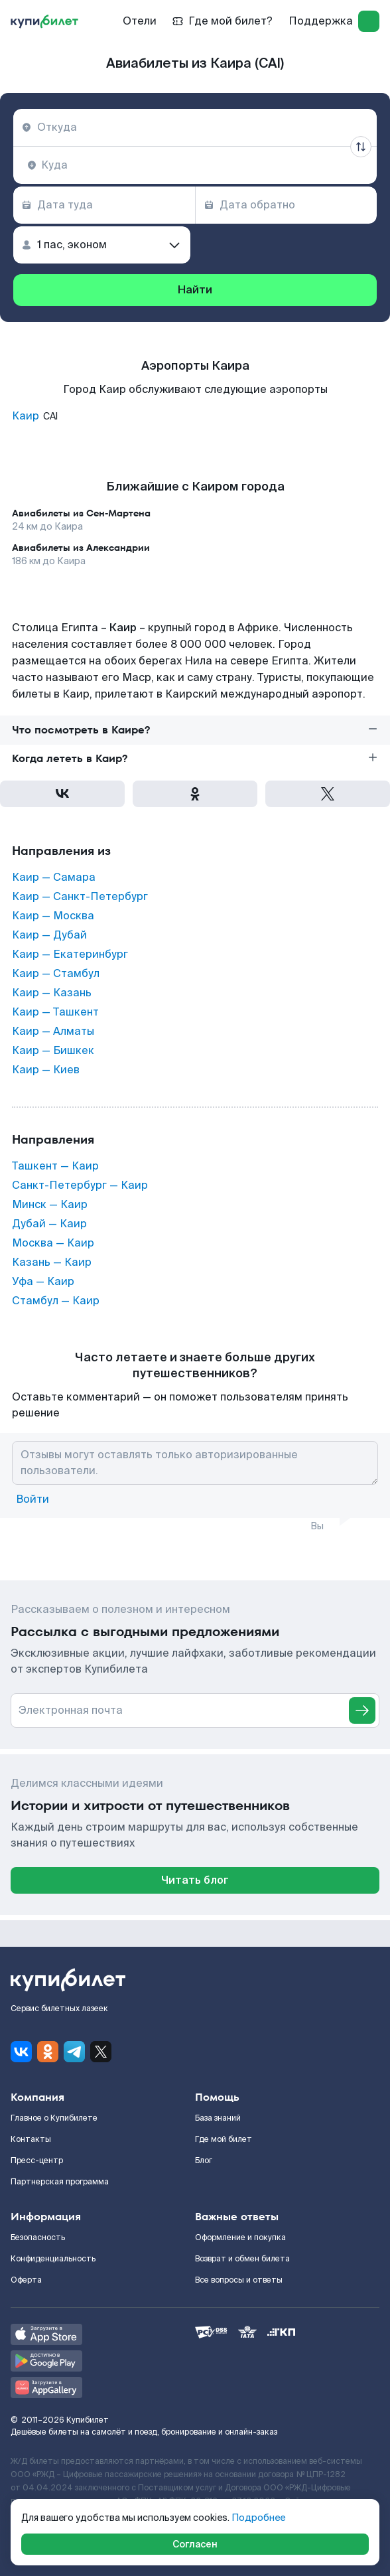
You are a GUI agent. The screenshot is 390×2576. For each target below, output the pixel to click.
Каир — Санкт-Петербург (80, 896)
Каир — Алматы (53, 1031)
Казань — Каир (52, 1262)
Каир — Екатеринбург (70, 954)
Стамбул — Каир (55, 1301)
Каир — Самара (54, 877)
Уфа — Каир (43, 1281)
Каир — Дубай (49, 935)
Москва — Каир (53, 1243)
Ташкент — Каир (55, 1166)
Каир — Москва (53, 916)
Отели (140, 21)
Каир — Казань (52, 993)
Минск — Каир (50, 1204)
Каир (25, 416)
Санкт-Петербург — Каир (80, 1185)
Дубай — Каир (49, 1224)
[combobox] (195, 127)
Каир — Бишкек (53, 1050)
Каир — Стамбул (55, 973)
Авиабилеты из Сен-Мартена (81, 513)
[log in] (368, 21)
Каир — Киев (46, 1070)
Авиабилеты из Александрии (81, 547)
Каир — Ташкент (55, 1012)
